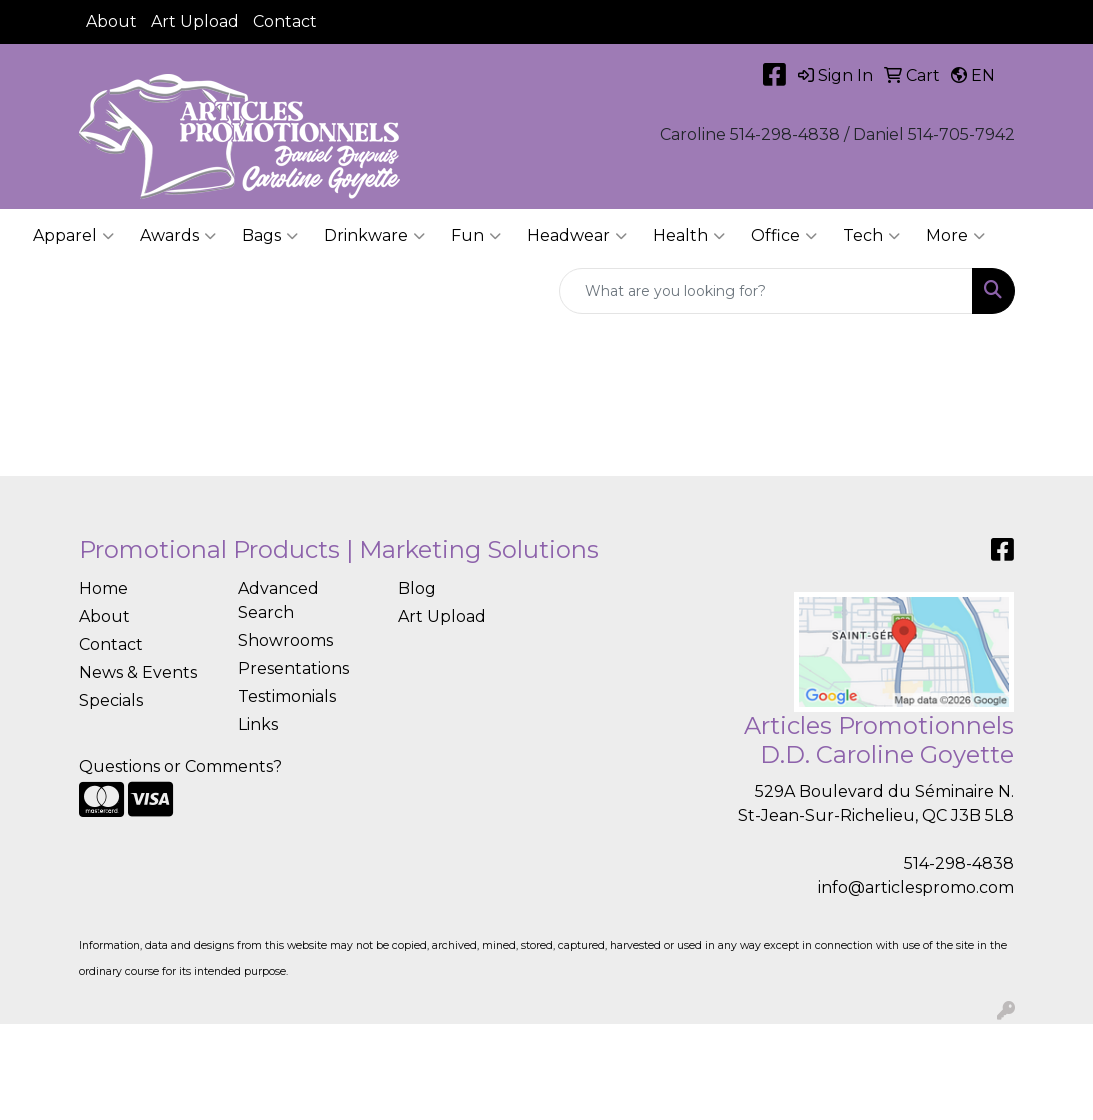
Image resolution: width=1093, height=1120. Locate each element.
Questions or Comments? (180, 766)
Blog (417, 588)
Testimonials (287, 696)
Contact (285, 21)
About (111, 21)
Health (689, 236)
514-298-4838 (959, 863)
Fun (476, 236)
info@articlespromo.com (916, 887)
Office (784, 236)
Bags (270, 236)
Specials (111, 700)
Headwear (577, 236)
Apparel (73, 236)
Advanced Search (278, 600)
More (955, 236)
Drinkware (374, 236)
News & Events (138, 672)
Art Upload (195, 21)
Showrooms (285, 640)
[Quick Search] (766, 291)
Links (258, 724)
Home (103, 588)
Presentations (293, 668)
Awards (178, 236)
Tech (871, 236)
